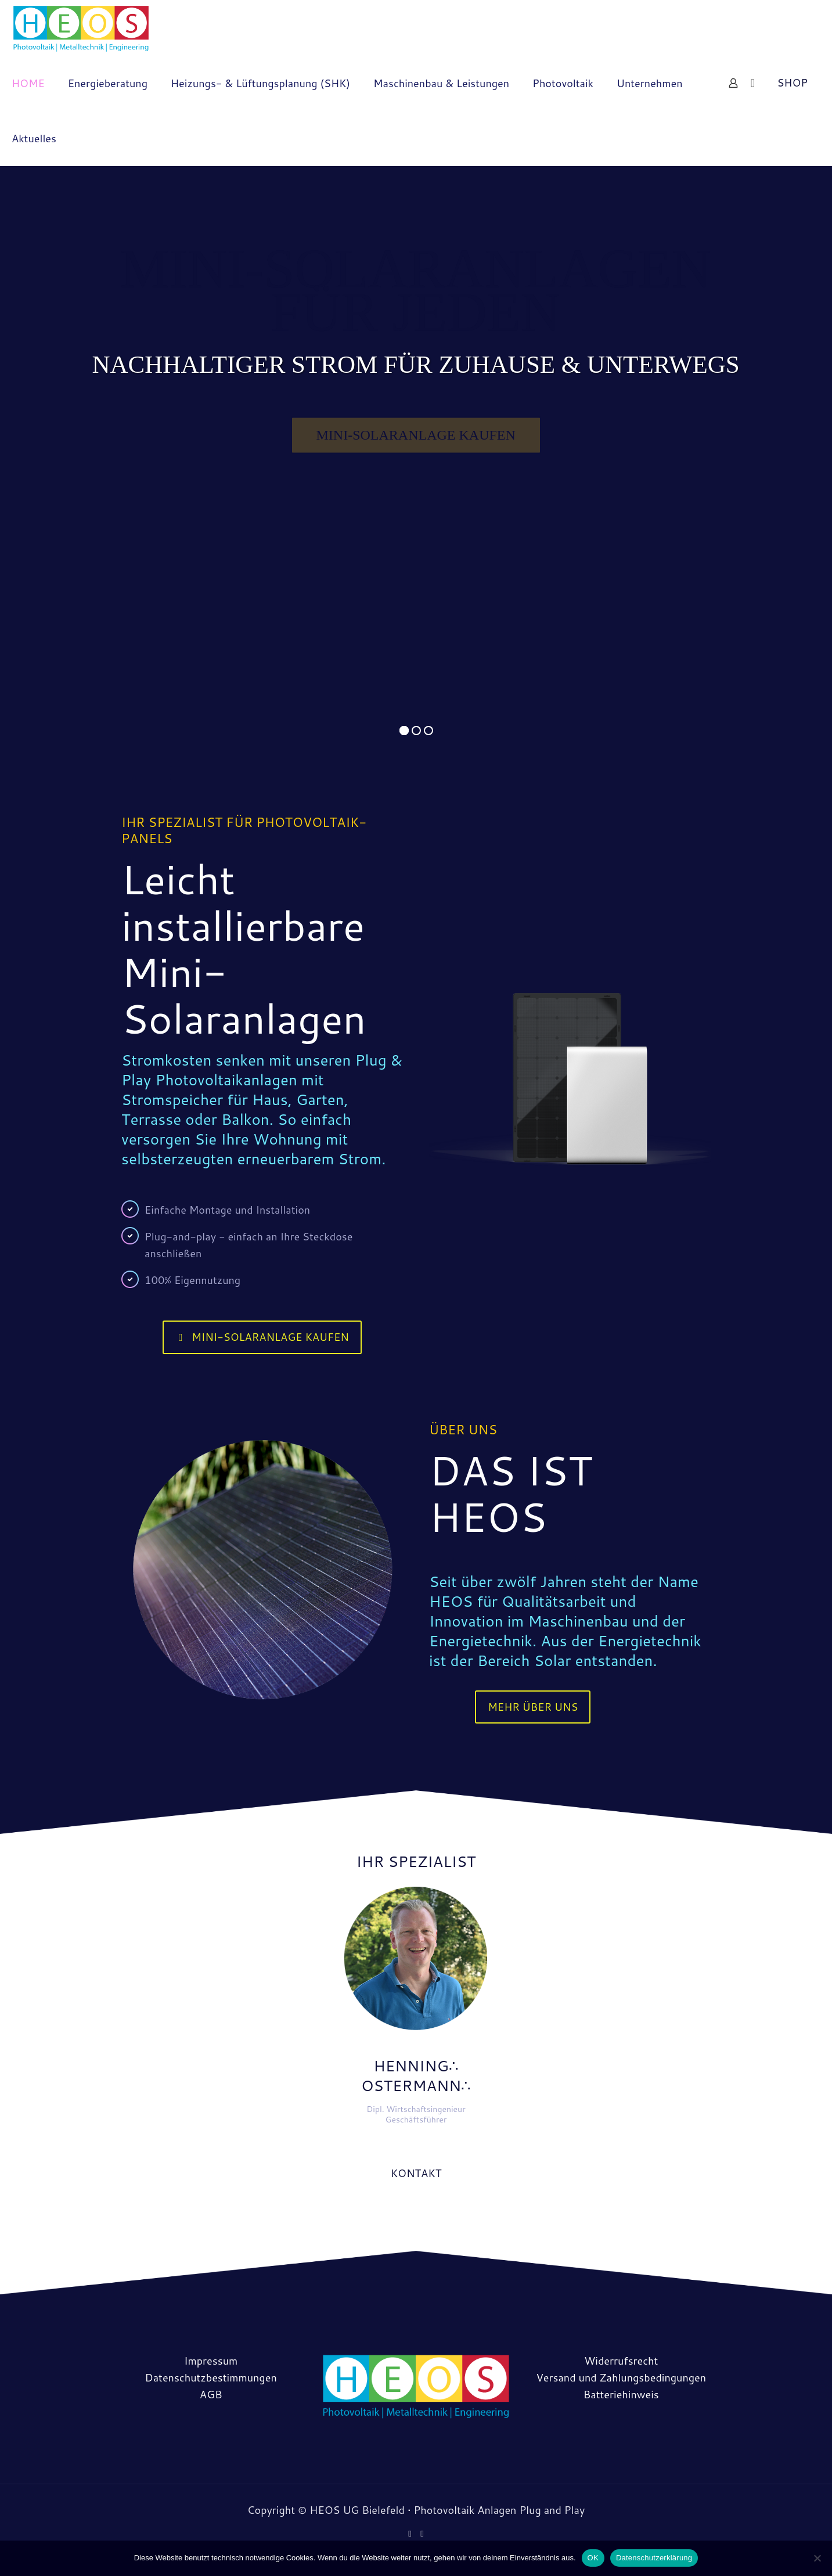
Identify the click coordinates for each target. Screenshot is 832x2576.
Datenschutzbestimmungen (211, 2377)
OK (593, 2557)
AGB (211, 2394)
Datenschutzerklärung (654, 2557)
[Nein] (817, 2558)
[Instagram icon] (422, 2533)
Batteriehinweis (621, 2394)
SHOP (792, 82)
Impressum (210, 2360)
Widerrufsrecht (621, 2360)
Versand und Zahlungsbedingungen (621, 2377)
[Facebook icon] (410, 2533)
